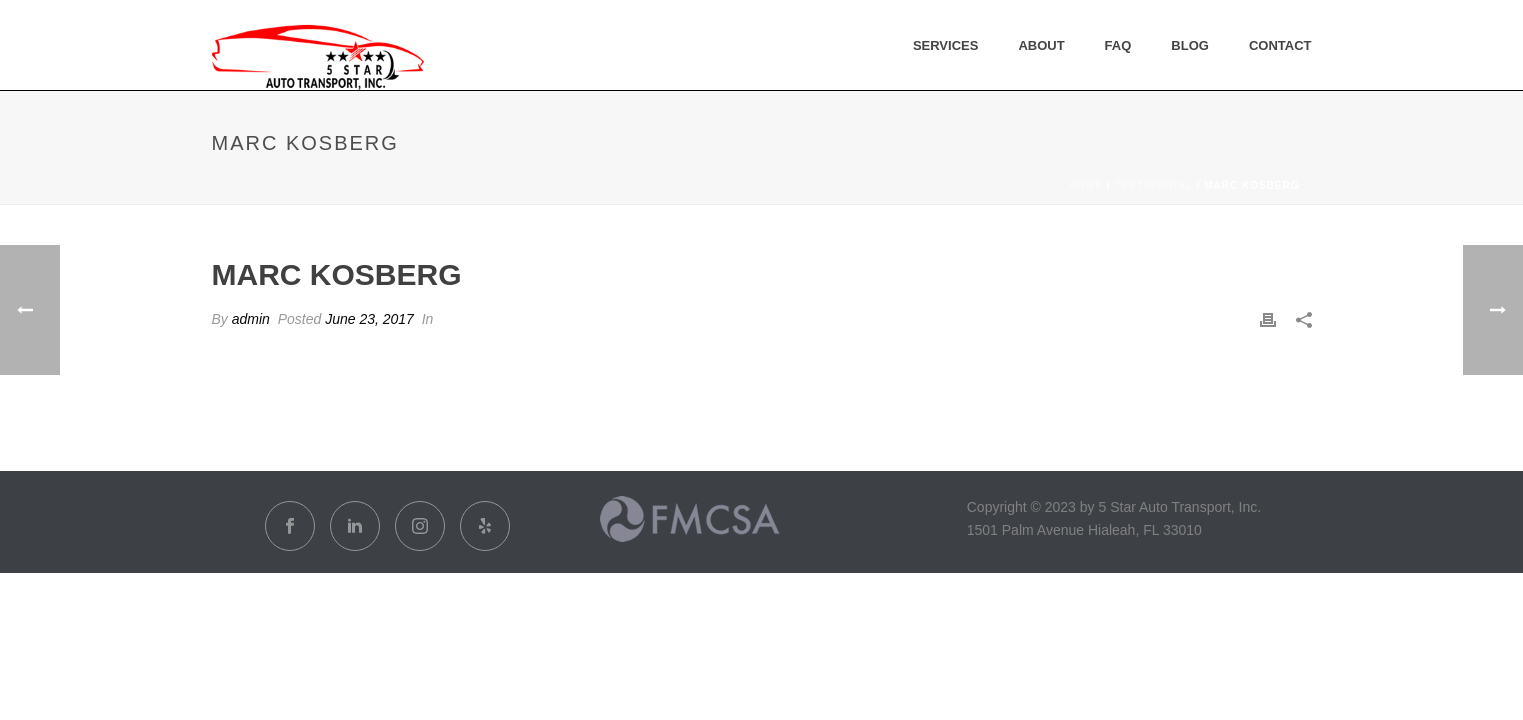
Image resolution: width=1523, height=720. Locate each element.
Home (1086, 185)
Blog (1190, 45)
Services (946, 45)
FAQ (1118, 45)
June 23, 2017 (369, 319)
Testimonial (1153, 185)
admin (251, 319)
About (1041, 45)
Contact (1280, 45)
